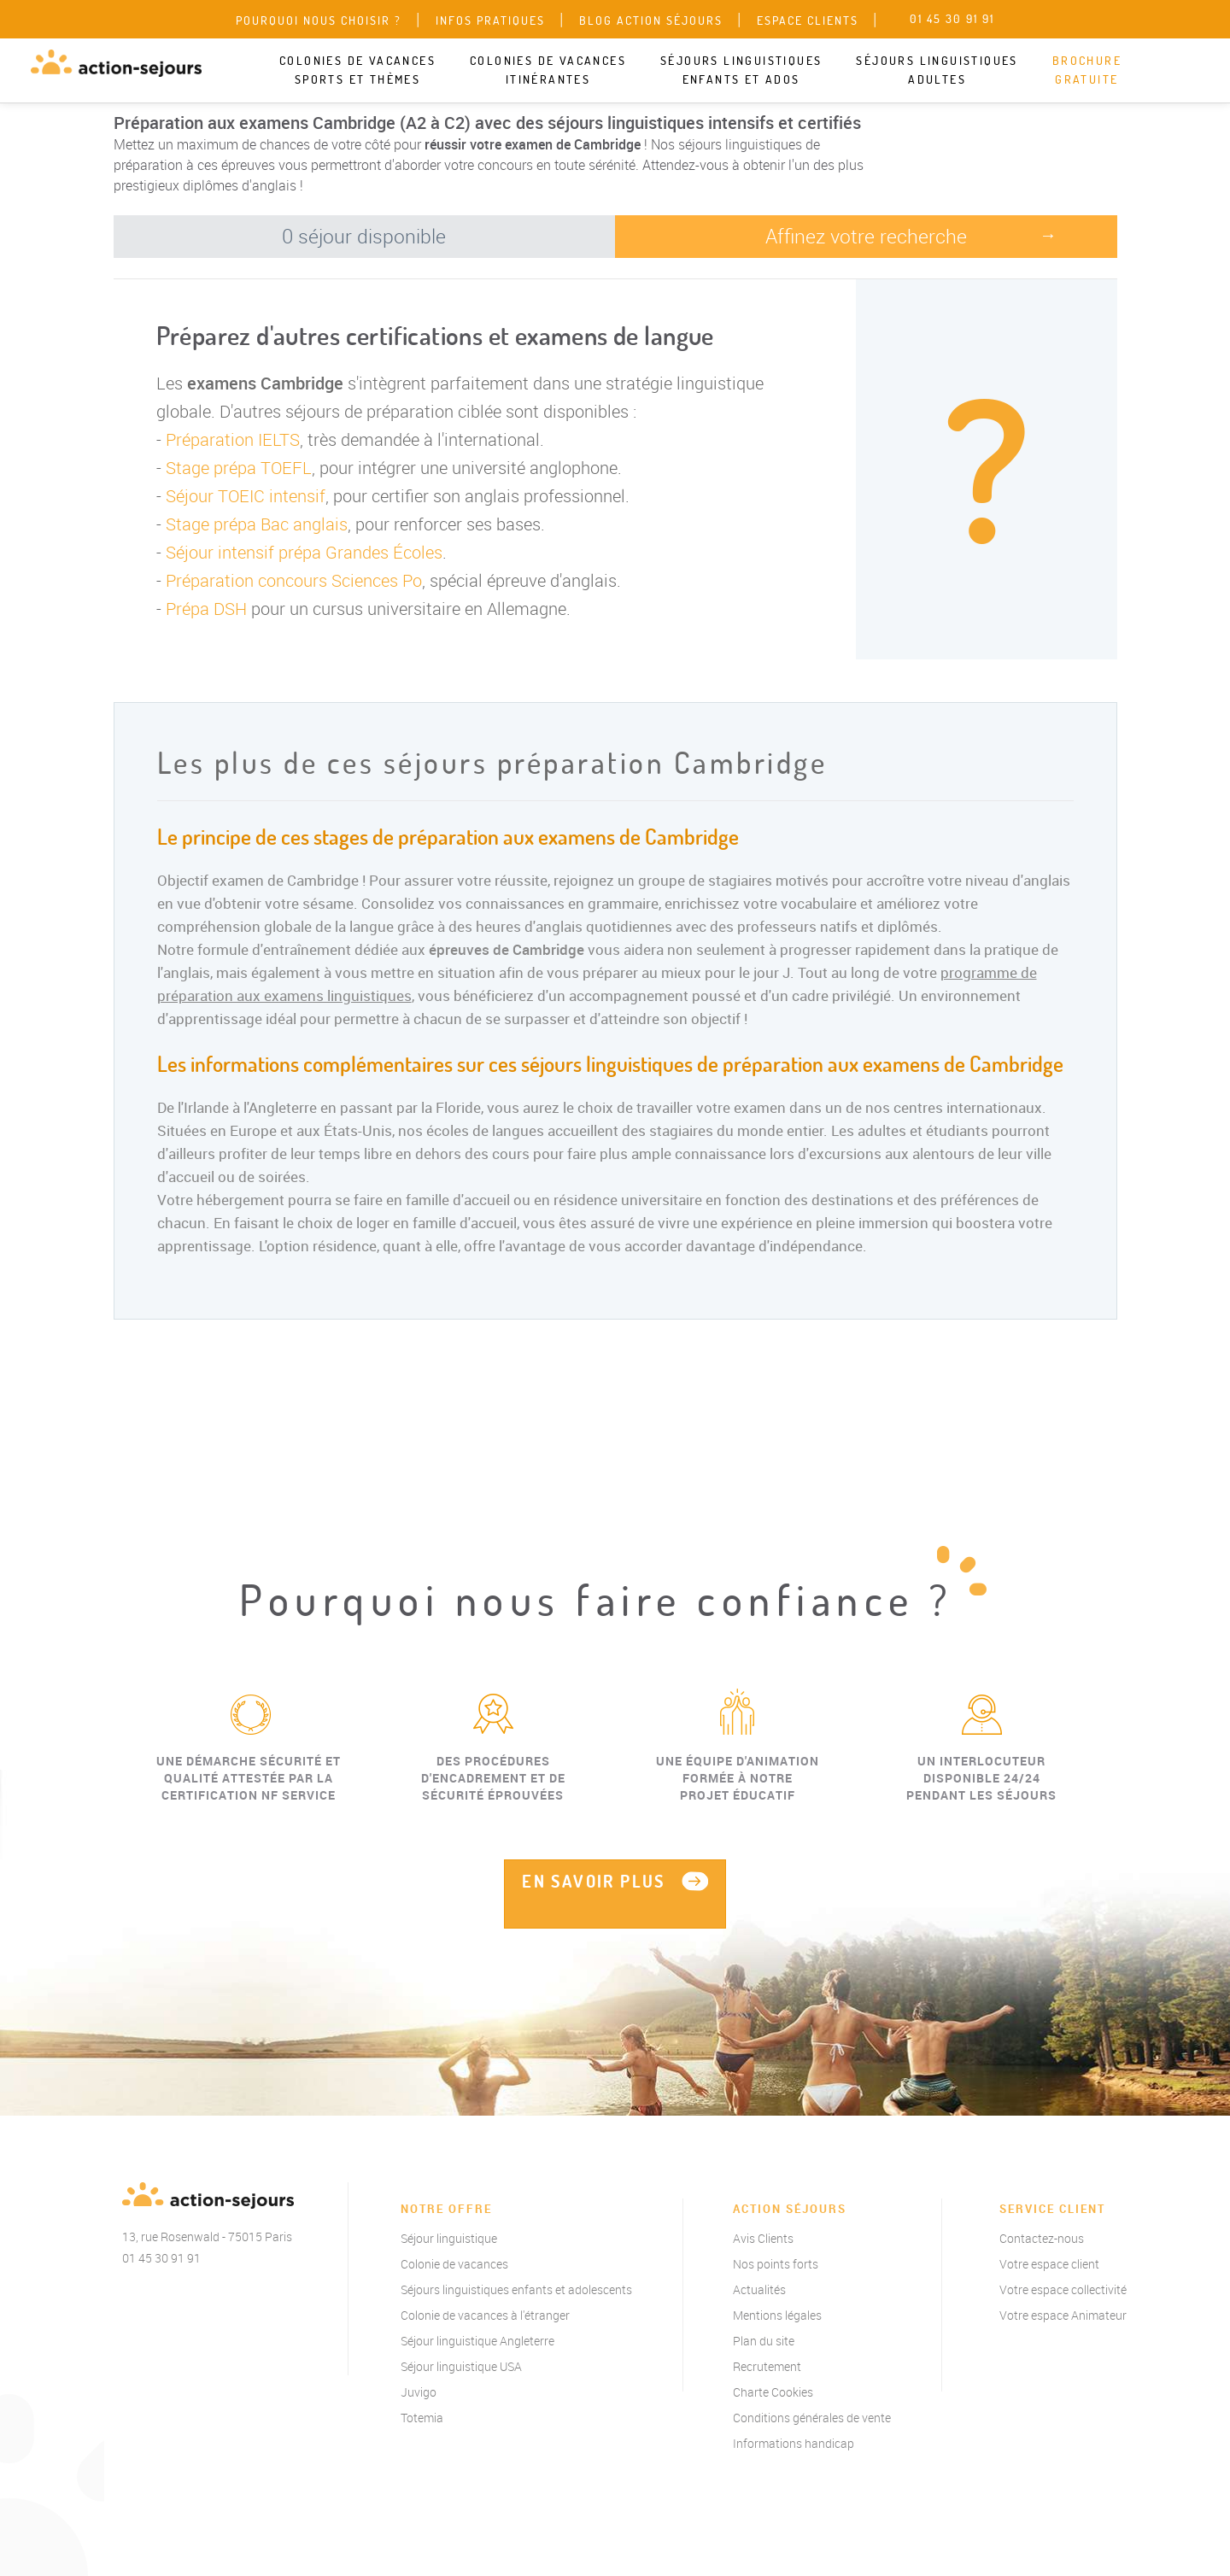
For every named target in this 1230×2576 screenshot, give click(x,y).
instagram (195, 2296)
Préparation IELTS (233, 439)
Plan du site (763, 2341)
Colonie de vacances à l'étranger (485, 2315)
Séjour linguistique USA (461, 2366)
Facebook (126, 2296)
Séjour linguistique (449, 2238)
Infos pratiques (490, 20)
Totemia (422, 2417)
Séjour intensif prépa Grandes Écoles (304, 552)
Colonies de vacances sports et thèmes (357, 70)
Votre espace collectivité (1063, 2289)
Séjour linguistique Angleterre (477, 2341)
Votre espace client (1049, 2264)
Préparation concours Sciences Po (294, 580)
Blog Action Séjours (651, 20)
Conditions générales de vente (812, 2417)
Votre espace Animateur (1063, 2315)
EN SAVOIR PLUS (593, 1881)
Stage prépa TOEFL (239, 467)
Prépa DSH (206, 608)
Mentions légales (777, 2315)
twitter (160, 2296)
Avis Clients (763, 2238)
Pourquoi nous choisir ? (318, 20)
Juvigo (418, 2392)
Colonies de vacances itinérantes (548, 70)
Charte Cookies (773, 2392)
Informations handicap (793, 2443)
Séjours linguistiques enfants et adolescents (516, 2289)
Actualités (759, 2289)
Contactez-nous (1041, 2238)
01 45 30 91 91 (161, 2258)
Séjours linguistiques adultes (936, 70)
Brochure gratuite (1087, 70)
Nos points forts (775, 2264)
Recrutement (767, 2366)
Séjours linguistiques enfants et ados (741, 70)
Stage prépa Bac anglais (257, 524)
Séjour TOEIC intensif (245, 495)
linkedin (229, 2296)
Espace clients (807, 20)
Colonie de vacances (454, 2264)
